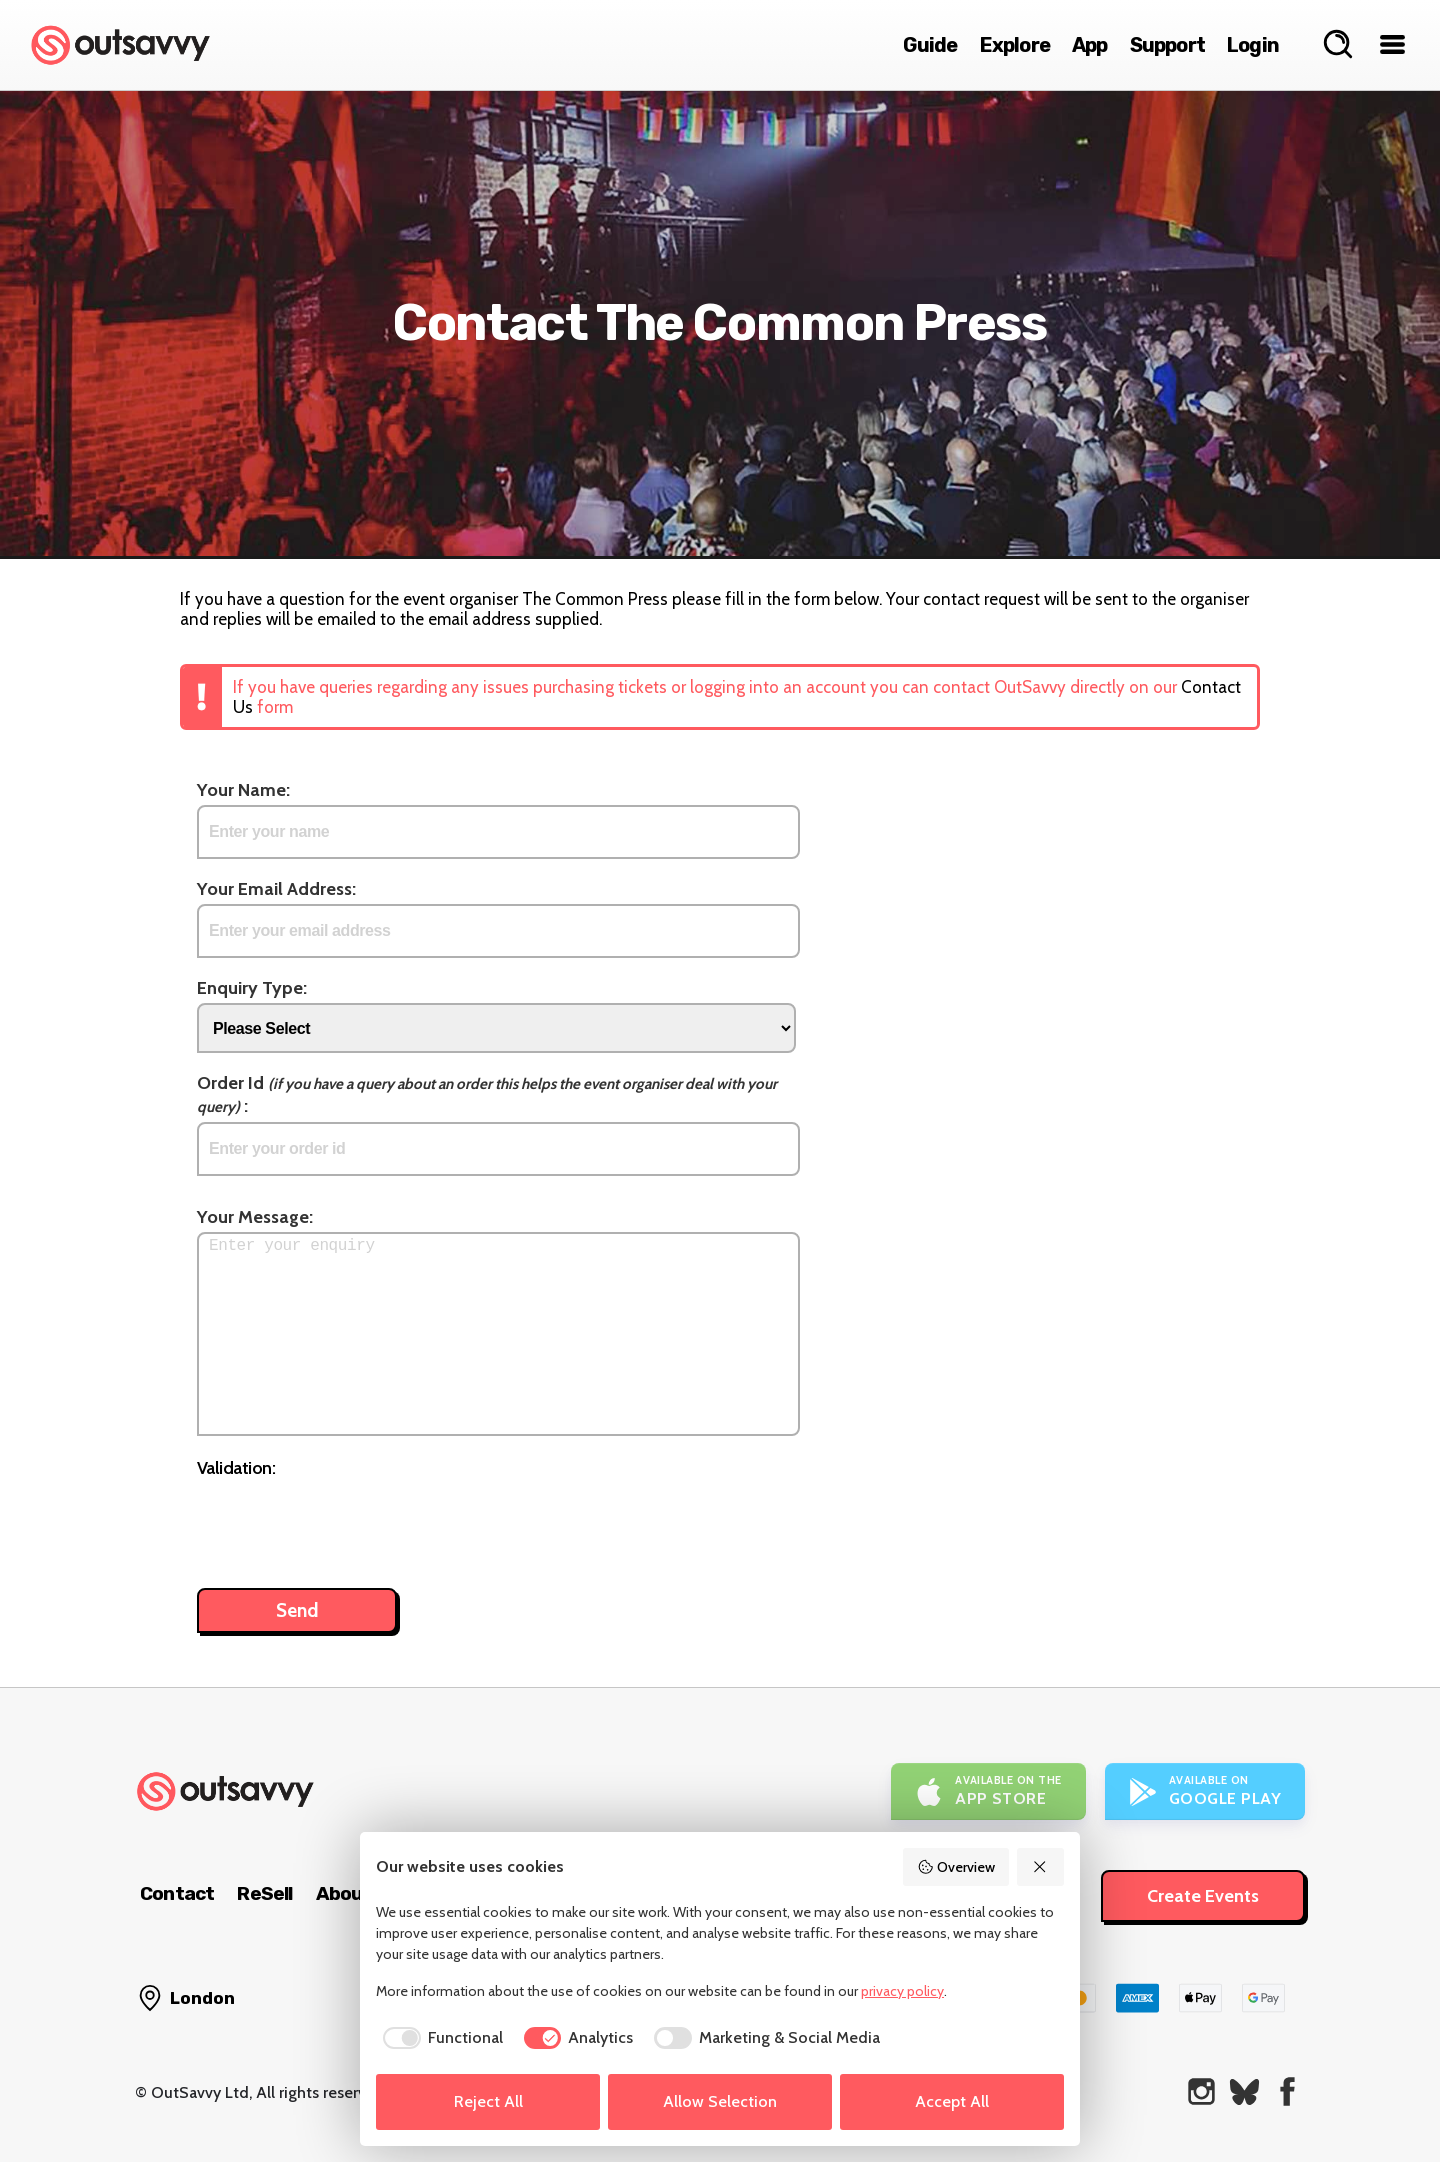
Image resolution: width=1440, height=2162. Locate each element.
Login (1253, 45)
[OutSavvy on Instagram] (1201, 2091)
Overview (956, 1867)
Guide (930, 45)
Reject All (488, 2101)
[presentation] (349, 1523)
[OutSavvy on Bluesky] (1244, 2091)
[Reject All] (1041, 1867)
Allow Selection (720, 2101)
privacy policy (902, 1991)
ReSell (264, 1893)
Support (1167, 45)
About (344, 1893)
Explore (1015, 45)
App (1090, 45)
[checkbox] (439, 2038)
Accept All (952, 2101)
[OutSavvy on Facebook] (1287, 2091)
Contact (177, 1893)
